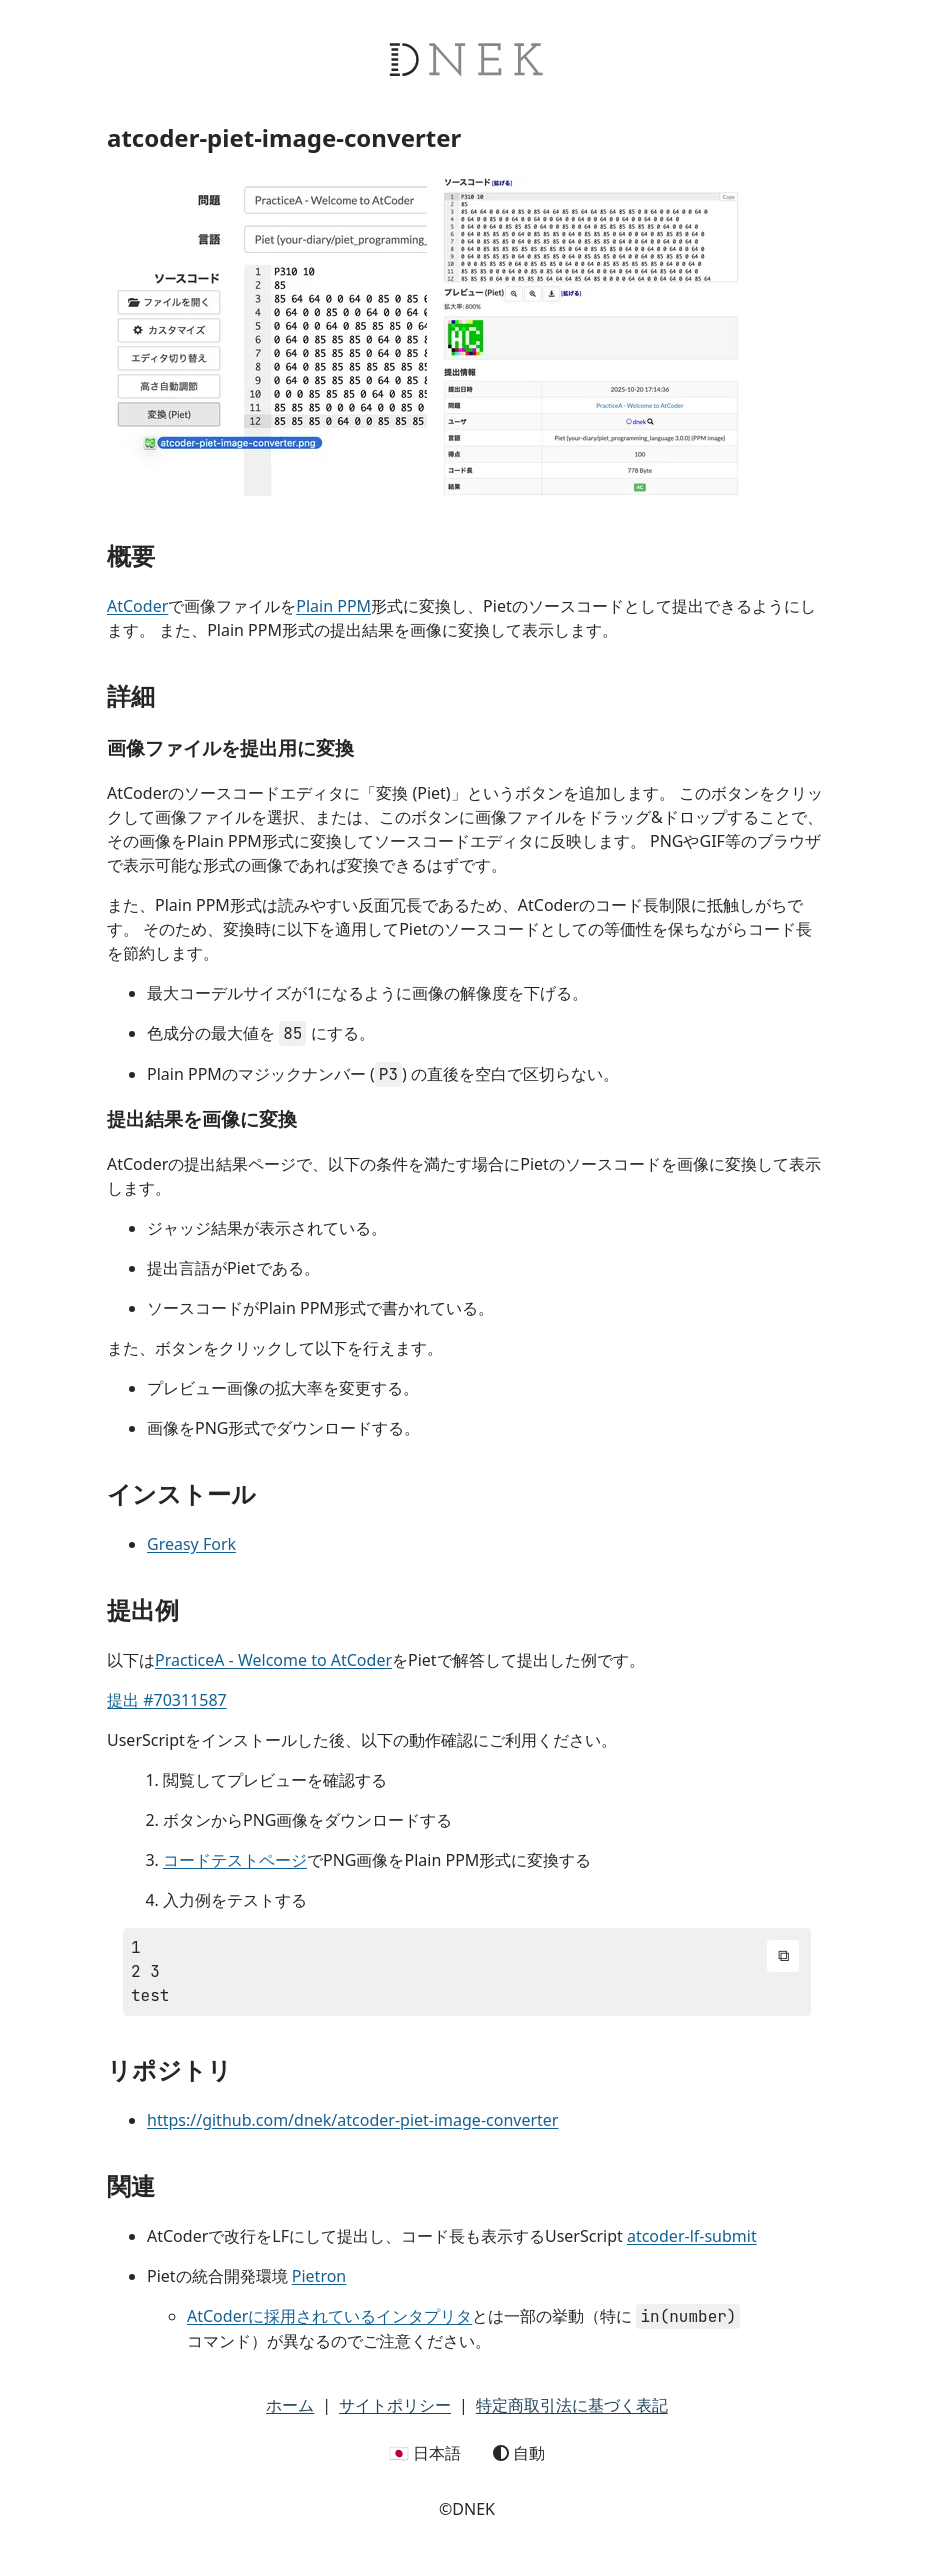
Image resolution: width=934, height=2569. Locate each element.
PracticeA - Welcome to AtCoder (273, 1660)
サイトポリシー (395, 2405)
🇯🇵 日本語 (425, 2453)
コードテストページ (235, 1860)
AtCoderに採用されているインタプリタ (329, 2316)
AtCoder (137, 606)
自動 (519, 2453)
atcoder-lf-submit (692, 2236)
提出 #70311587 (167, 1700)
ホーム (290, 2405)
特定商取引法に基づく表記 (572, 2405)
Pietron (319, 2276)
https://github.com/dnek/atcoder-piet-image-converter (352, 2120)
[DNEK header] (466, 114)
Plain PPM (333, 606)
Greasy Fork (191, 1544)
